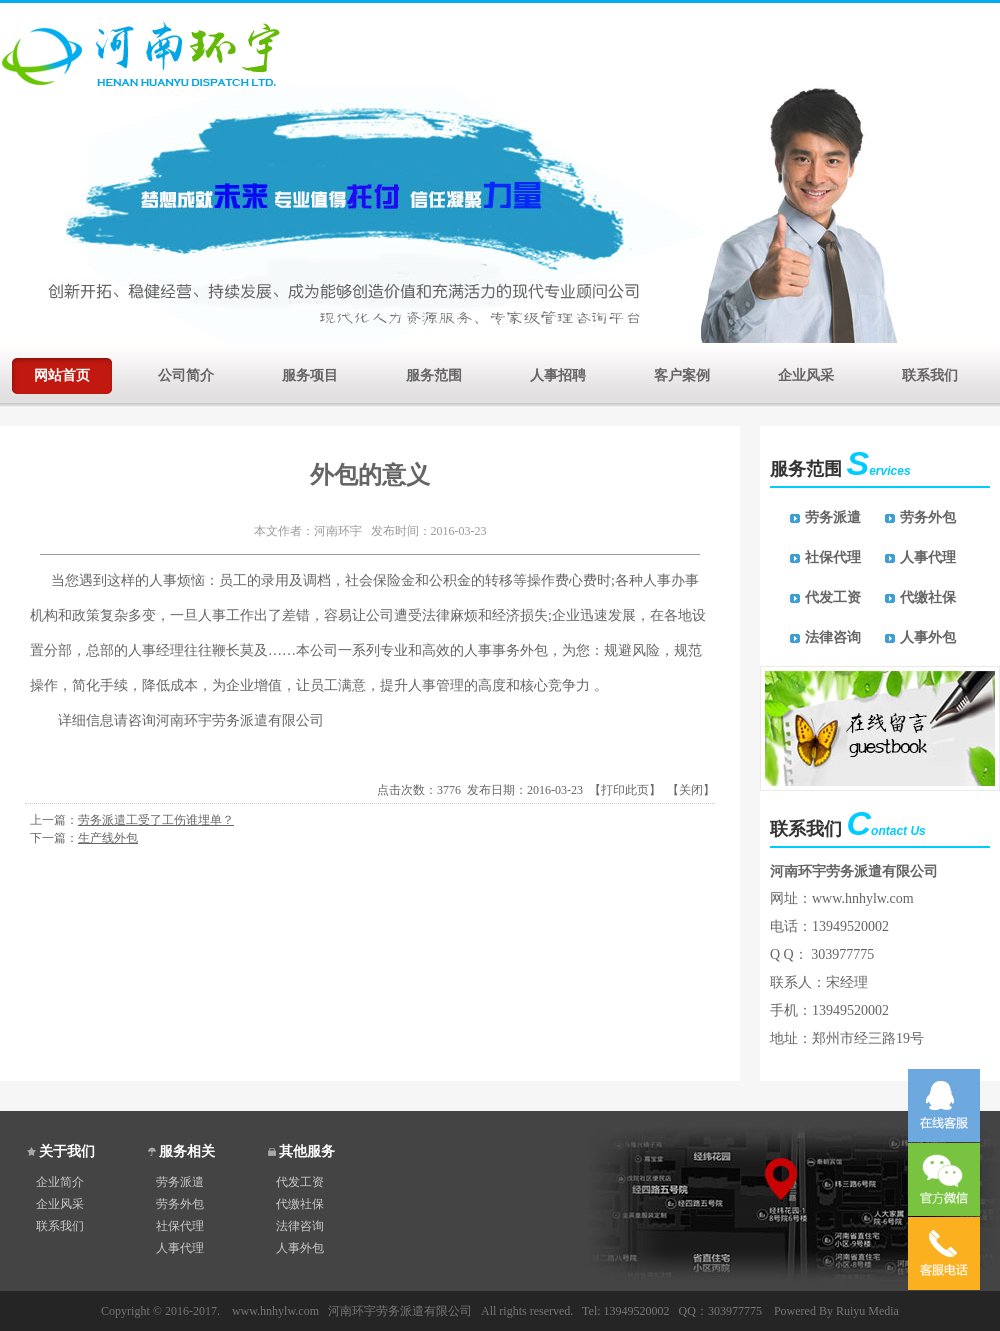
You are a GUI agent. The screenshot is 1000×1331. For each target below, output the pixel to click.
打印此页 (625, 790)
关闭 (691, 790)
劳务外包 (928, 517)
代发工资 (833, 597)
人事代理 (928, 557)
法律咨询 (833, 637)
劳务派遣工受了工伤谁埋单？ (156, 820)
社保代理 (833, 557)
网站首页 (62, 373)
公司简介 (186, 373)
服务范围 (434, 373)
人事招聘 (558, 373)
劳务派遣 (833, 517)
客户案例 (682, 373)
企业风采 (806, 373)
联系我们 (930, 373)
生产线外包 (108, 838)
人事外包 (928, 637)
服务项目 (310, 373)
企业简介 (60, 1182)
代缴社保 (928, 597)
